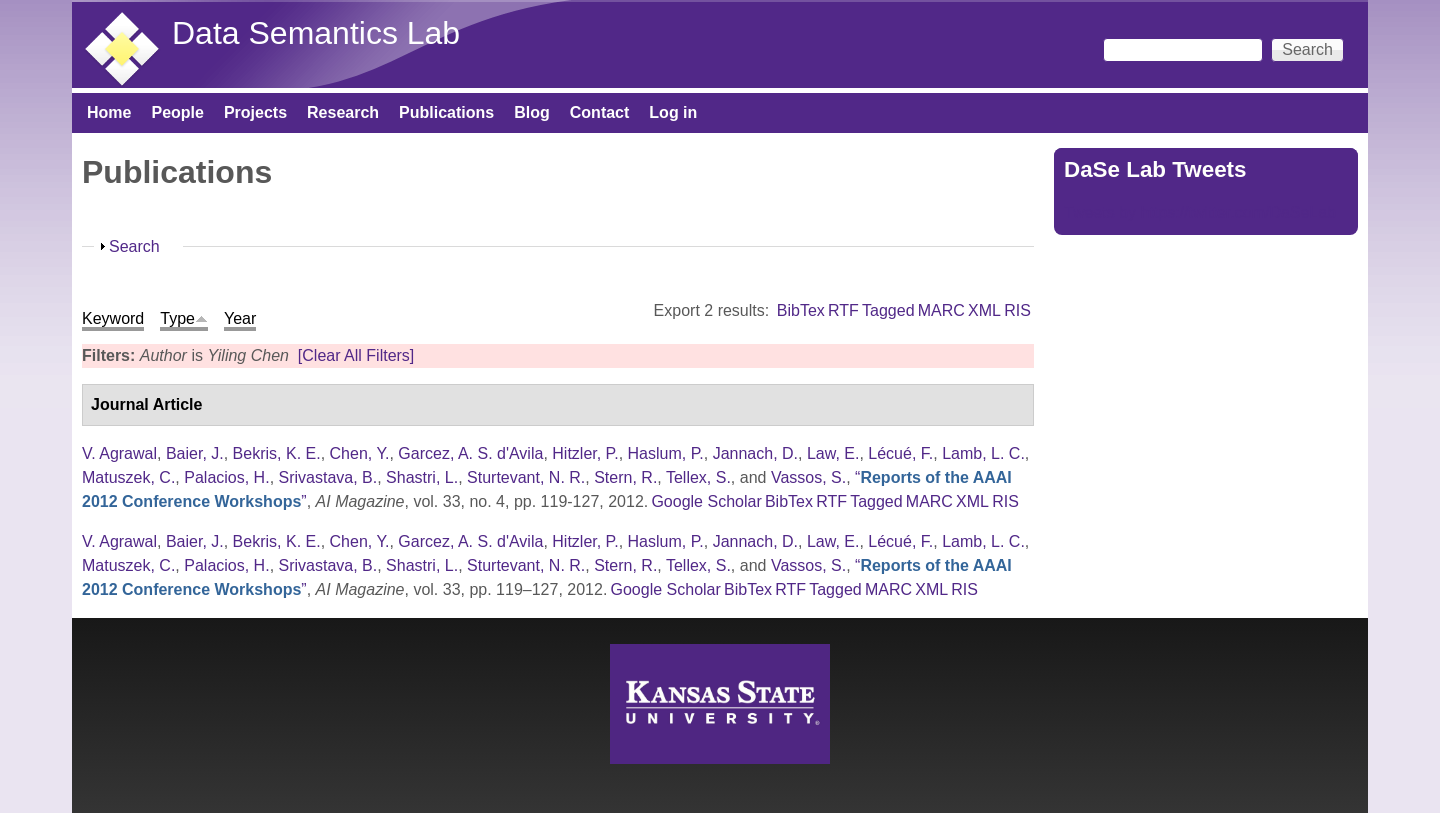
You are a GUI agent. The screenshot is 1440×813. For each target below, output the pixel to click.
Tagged (888, 310)
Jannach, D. (755, 453)
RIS (1017, 310)
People (177, 112)
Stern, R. (625, 477)
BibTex (801, 310)
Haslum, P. (666, 453)
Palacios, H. (226, 477)
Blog (532, 112)
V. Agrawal (119, 453)
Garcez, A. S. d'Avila (470, 453)
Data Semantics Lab (316, 33)
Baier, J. (195, 453)
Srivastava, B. (328, 477)
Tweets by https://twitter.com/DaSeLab (1200, 212)
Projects (255, 112)
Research (343, 112)
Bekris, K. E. (277, 453)
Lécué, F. (900, 453)
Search (134, 246)
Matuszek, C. (128, 477)
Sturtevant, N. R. (526, 477)
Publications (446, 112)
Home (109, 112)
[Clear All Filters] (356, 355)
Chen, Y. (360, 453)
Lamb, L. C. (983, 453)
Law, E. (833, 453)
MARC (941, 310)
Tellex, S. (698, 477)
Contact (600, 112)
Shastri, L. (422, 477)
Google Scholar (706, 501)
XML (984, 310)
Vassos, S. (808, 477)
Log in (673, 112)
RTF (843, 310)
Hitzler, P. (585, 453)
